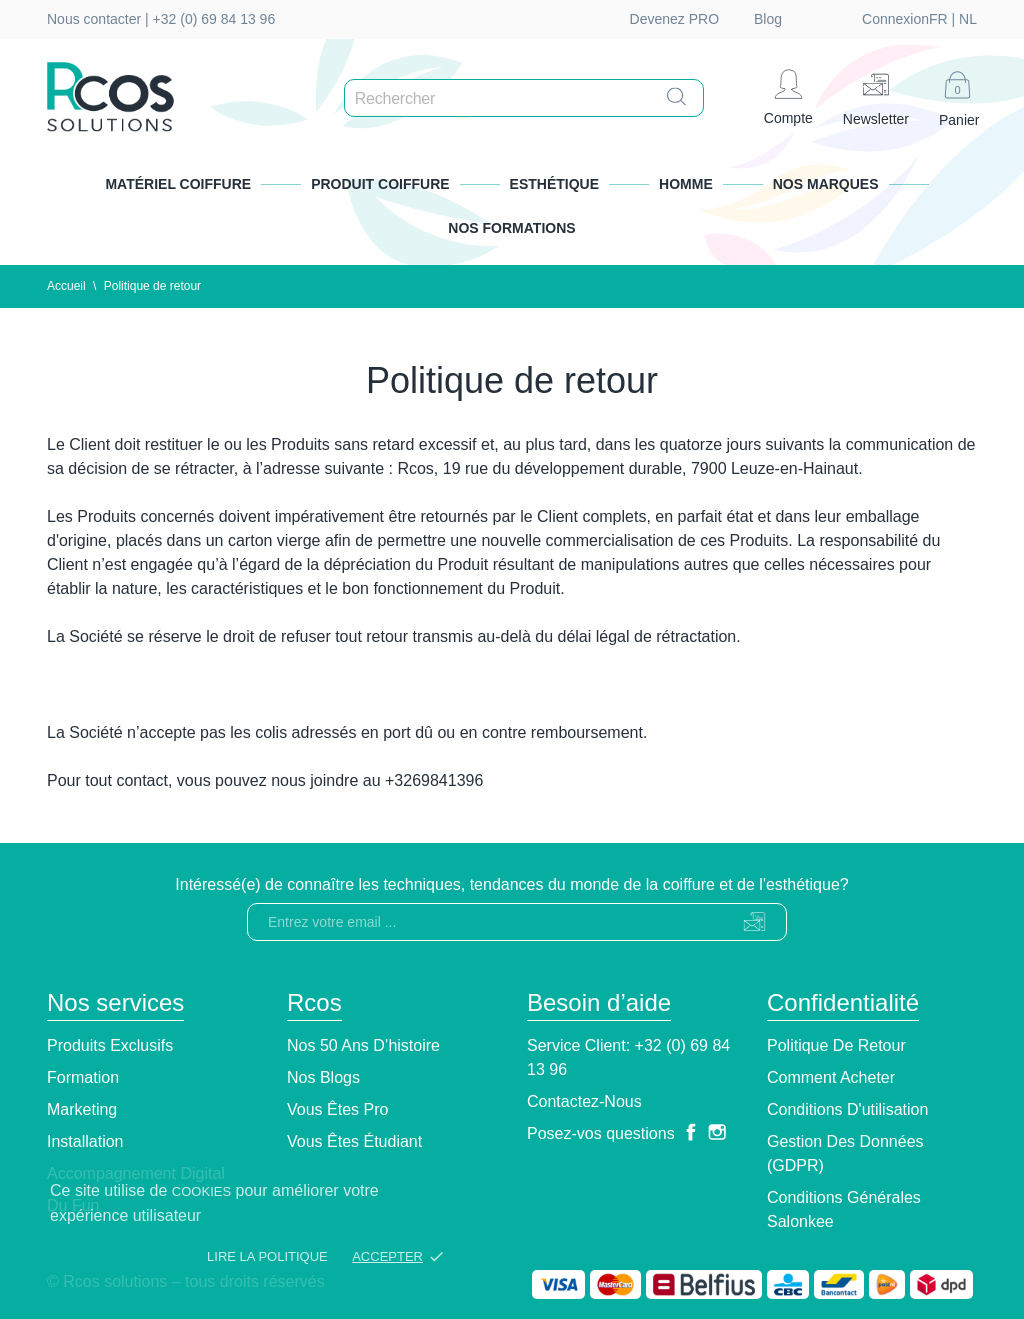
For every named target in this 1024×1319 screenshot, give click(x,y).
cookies (201, 1191)
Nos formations (511, 228)
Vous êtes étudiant (354, 1141)
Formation (83, 1077)
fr (831, 19)
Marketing (82, 1109)
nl (861, 19)
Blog (768, 19)
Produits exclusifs (110, 1045)
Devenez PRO (674, 19)
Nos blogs (323, 1077)
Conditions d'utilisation (847, 1109)
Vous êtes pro (337, 1109)
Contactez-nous (584, 1101)
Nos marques (826, 184)
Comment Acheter (831, 1077)
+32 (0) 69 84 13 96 (214, 19)
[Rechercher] (529, 99)
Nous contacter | (100, 19)
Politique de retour (836, 1045)
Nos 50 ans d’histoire (363, 1045)
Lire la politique (267, 1256)
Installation (85, 1141)
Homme (686, 184)
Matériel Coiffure (178, 184)
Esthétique (554, 184)
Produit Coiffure (380, 184)
